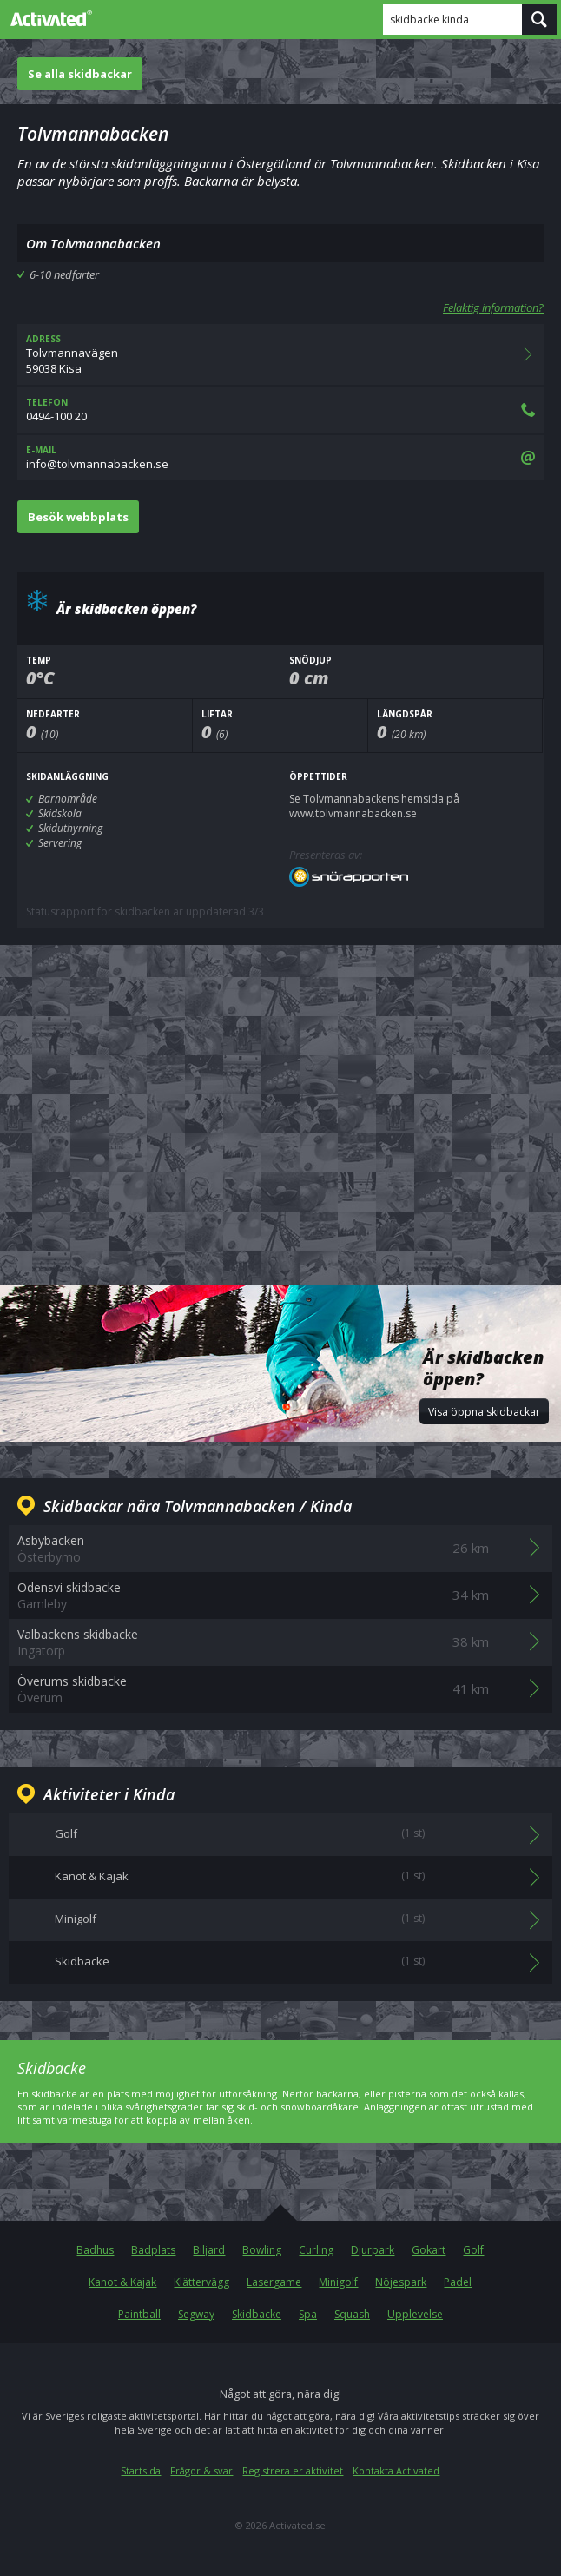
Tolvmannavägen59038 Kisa (280, 354)
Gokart (429, 2249)
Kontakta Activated (396, 2470)
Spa (308, 2314)
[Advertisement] (280, 1101)
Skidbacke (256, 2314)
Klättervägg (201, 2282)
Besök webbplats (78, 517)
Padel (458, 2282)
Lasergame (274, 2282)
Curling (316, 2249)
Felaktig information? (493, 307)
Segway (196, 2314)
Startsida (141, 2470)
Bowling (261, 2249)
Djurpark (372, 2249)
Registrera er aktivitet (292, 2470)
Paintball (139, 2314)
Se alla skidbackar (80, 74)
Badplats (153, 2249)
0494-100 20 (280, 410)
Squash (352, 2314)
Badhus (95, 2249)
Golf (473, 2249)
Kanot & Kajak (122, 2282)
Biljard (209, 2249)
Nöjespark (400, 2282)
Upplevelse (415, 2314)
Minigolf (338, 2282)
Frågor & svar (201, 2470)
